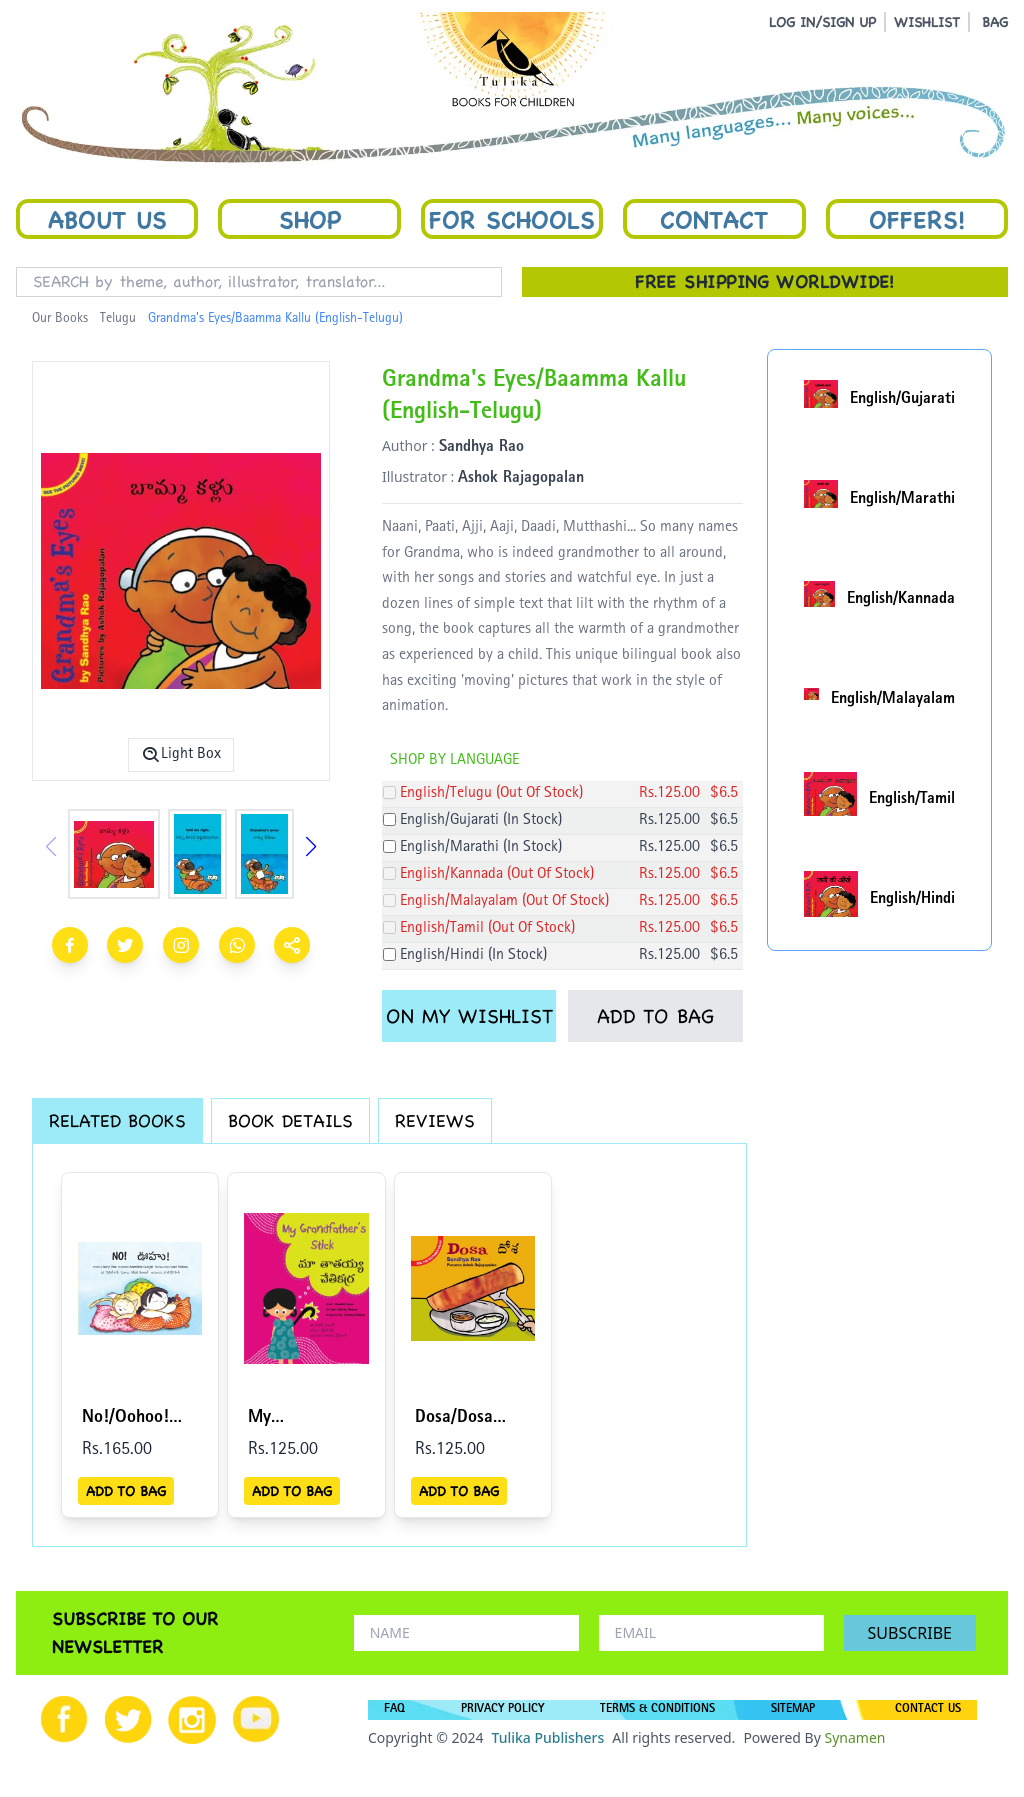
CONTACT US (928, 1710)
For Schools (512, 219)
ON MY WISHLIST (469, 1016)
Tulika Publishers (547, 1737)
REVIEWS (435, 1120)
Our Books (60, 319)
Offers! (917, 219)
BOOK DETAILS (290, 1120)
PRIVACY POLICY (502, 1710)
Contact (714, 219)
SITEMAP (793, 1710)
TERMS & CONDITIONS (657, 1710)
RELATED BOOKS (117, 1120)
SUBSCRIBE (910, 1633)
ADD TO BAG (655, 1016)
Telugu (118, 319)
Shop (310, 219)
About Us (107, 219)
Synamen (854, 1737)
